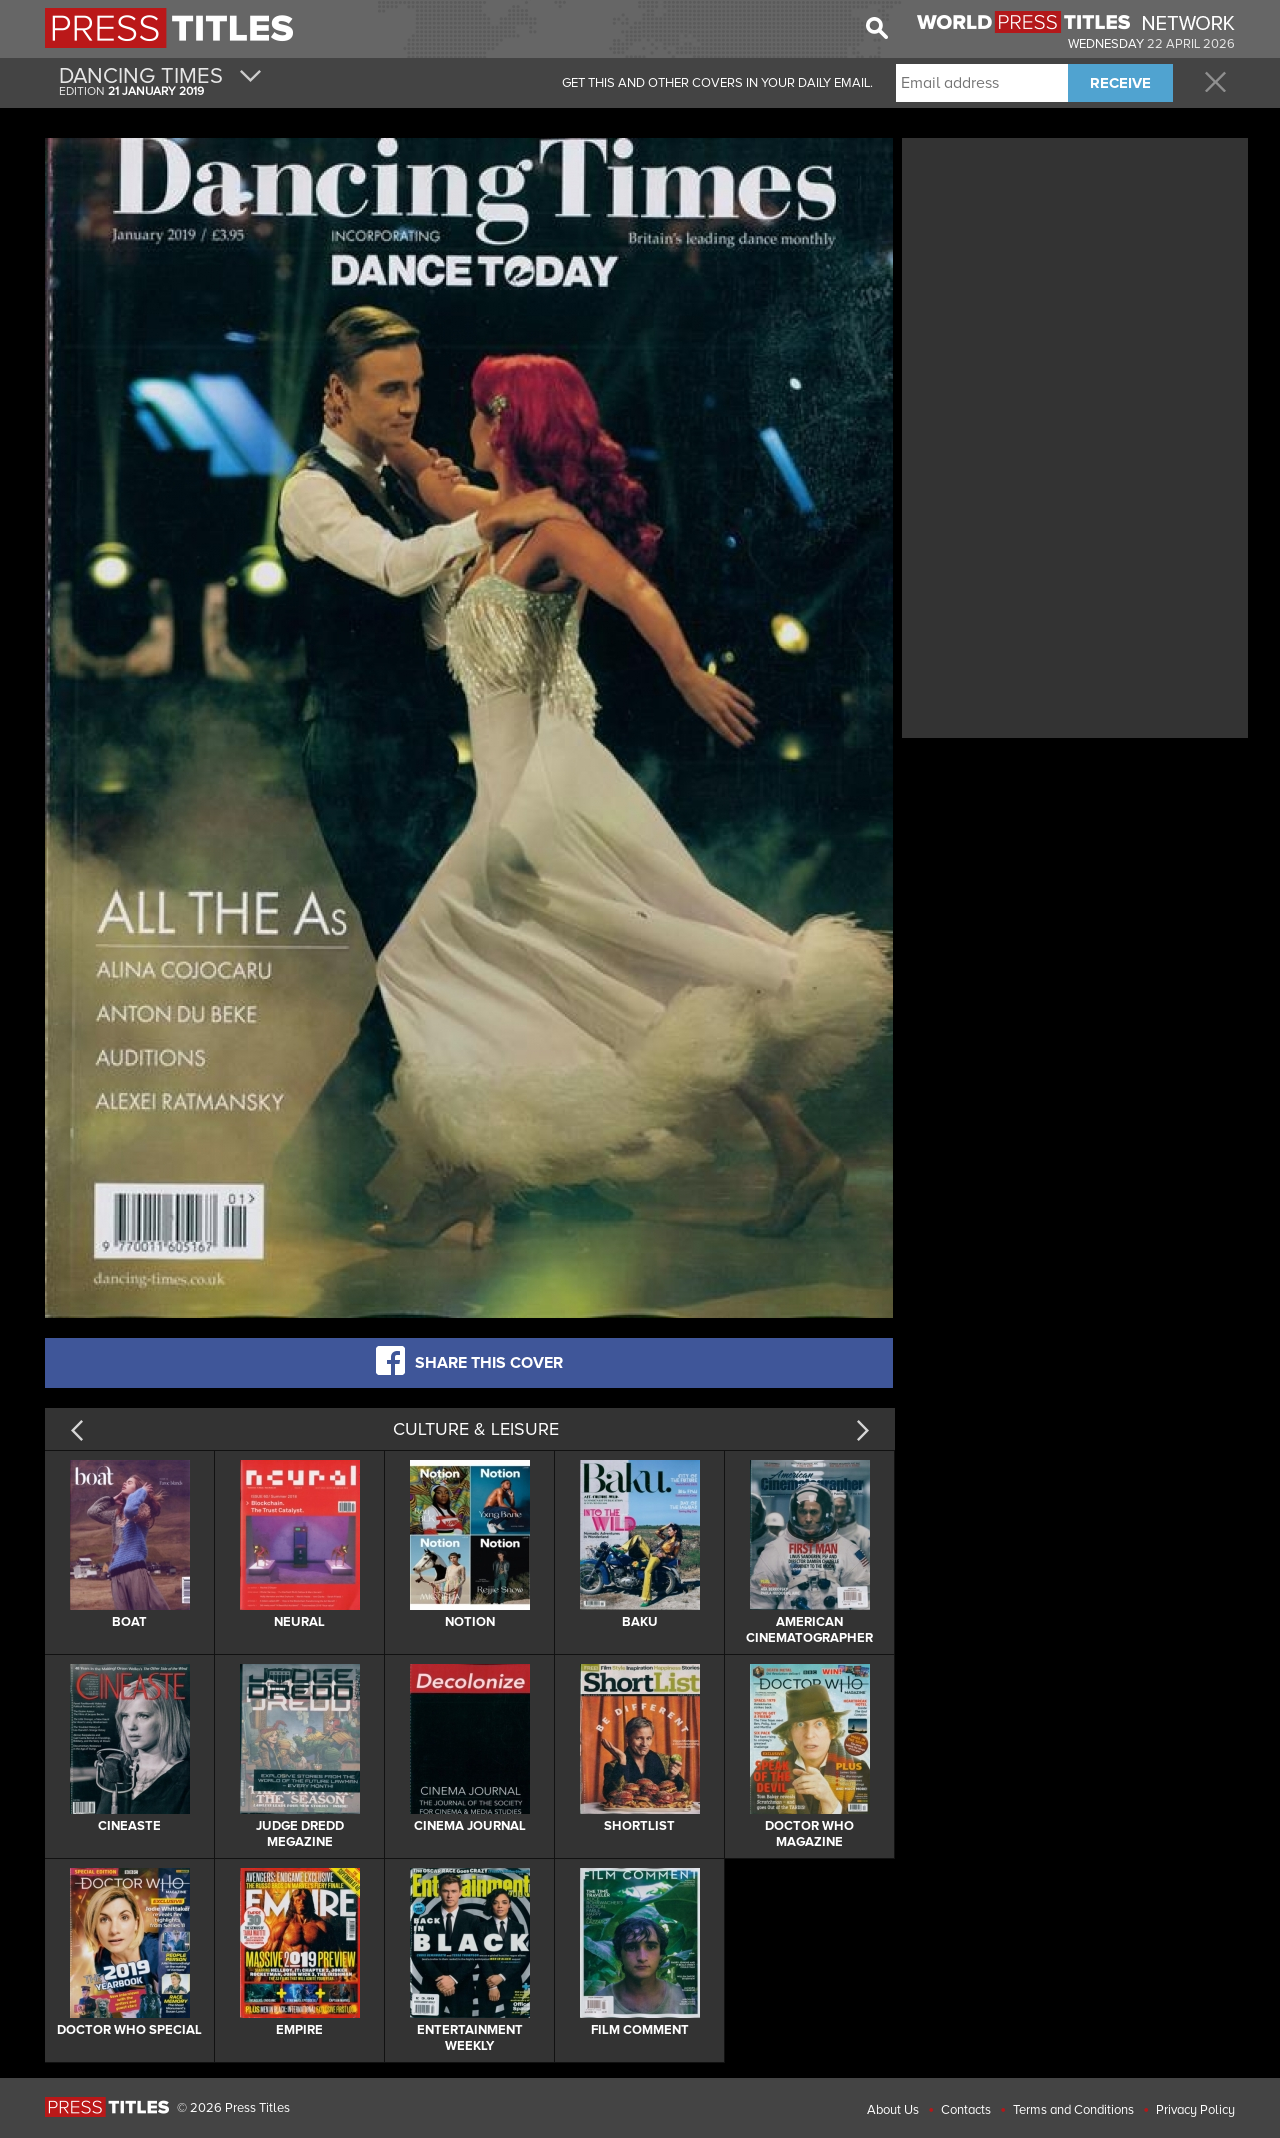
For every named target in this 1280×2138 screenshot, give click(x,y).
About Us (893, 2110)
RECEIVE (1120, 83)
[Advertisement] (1075, 283)
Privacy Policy (1195, 2110)
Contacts (966, 2110)
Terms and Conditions (1073, 2110)
